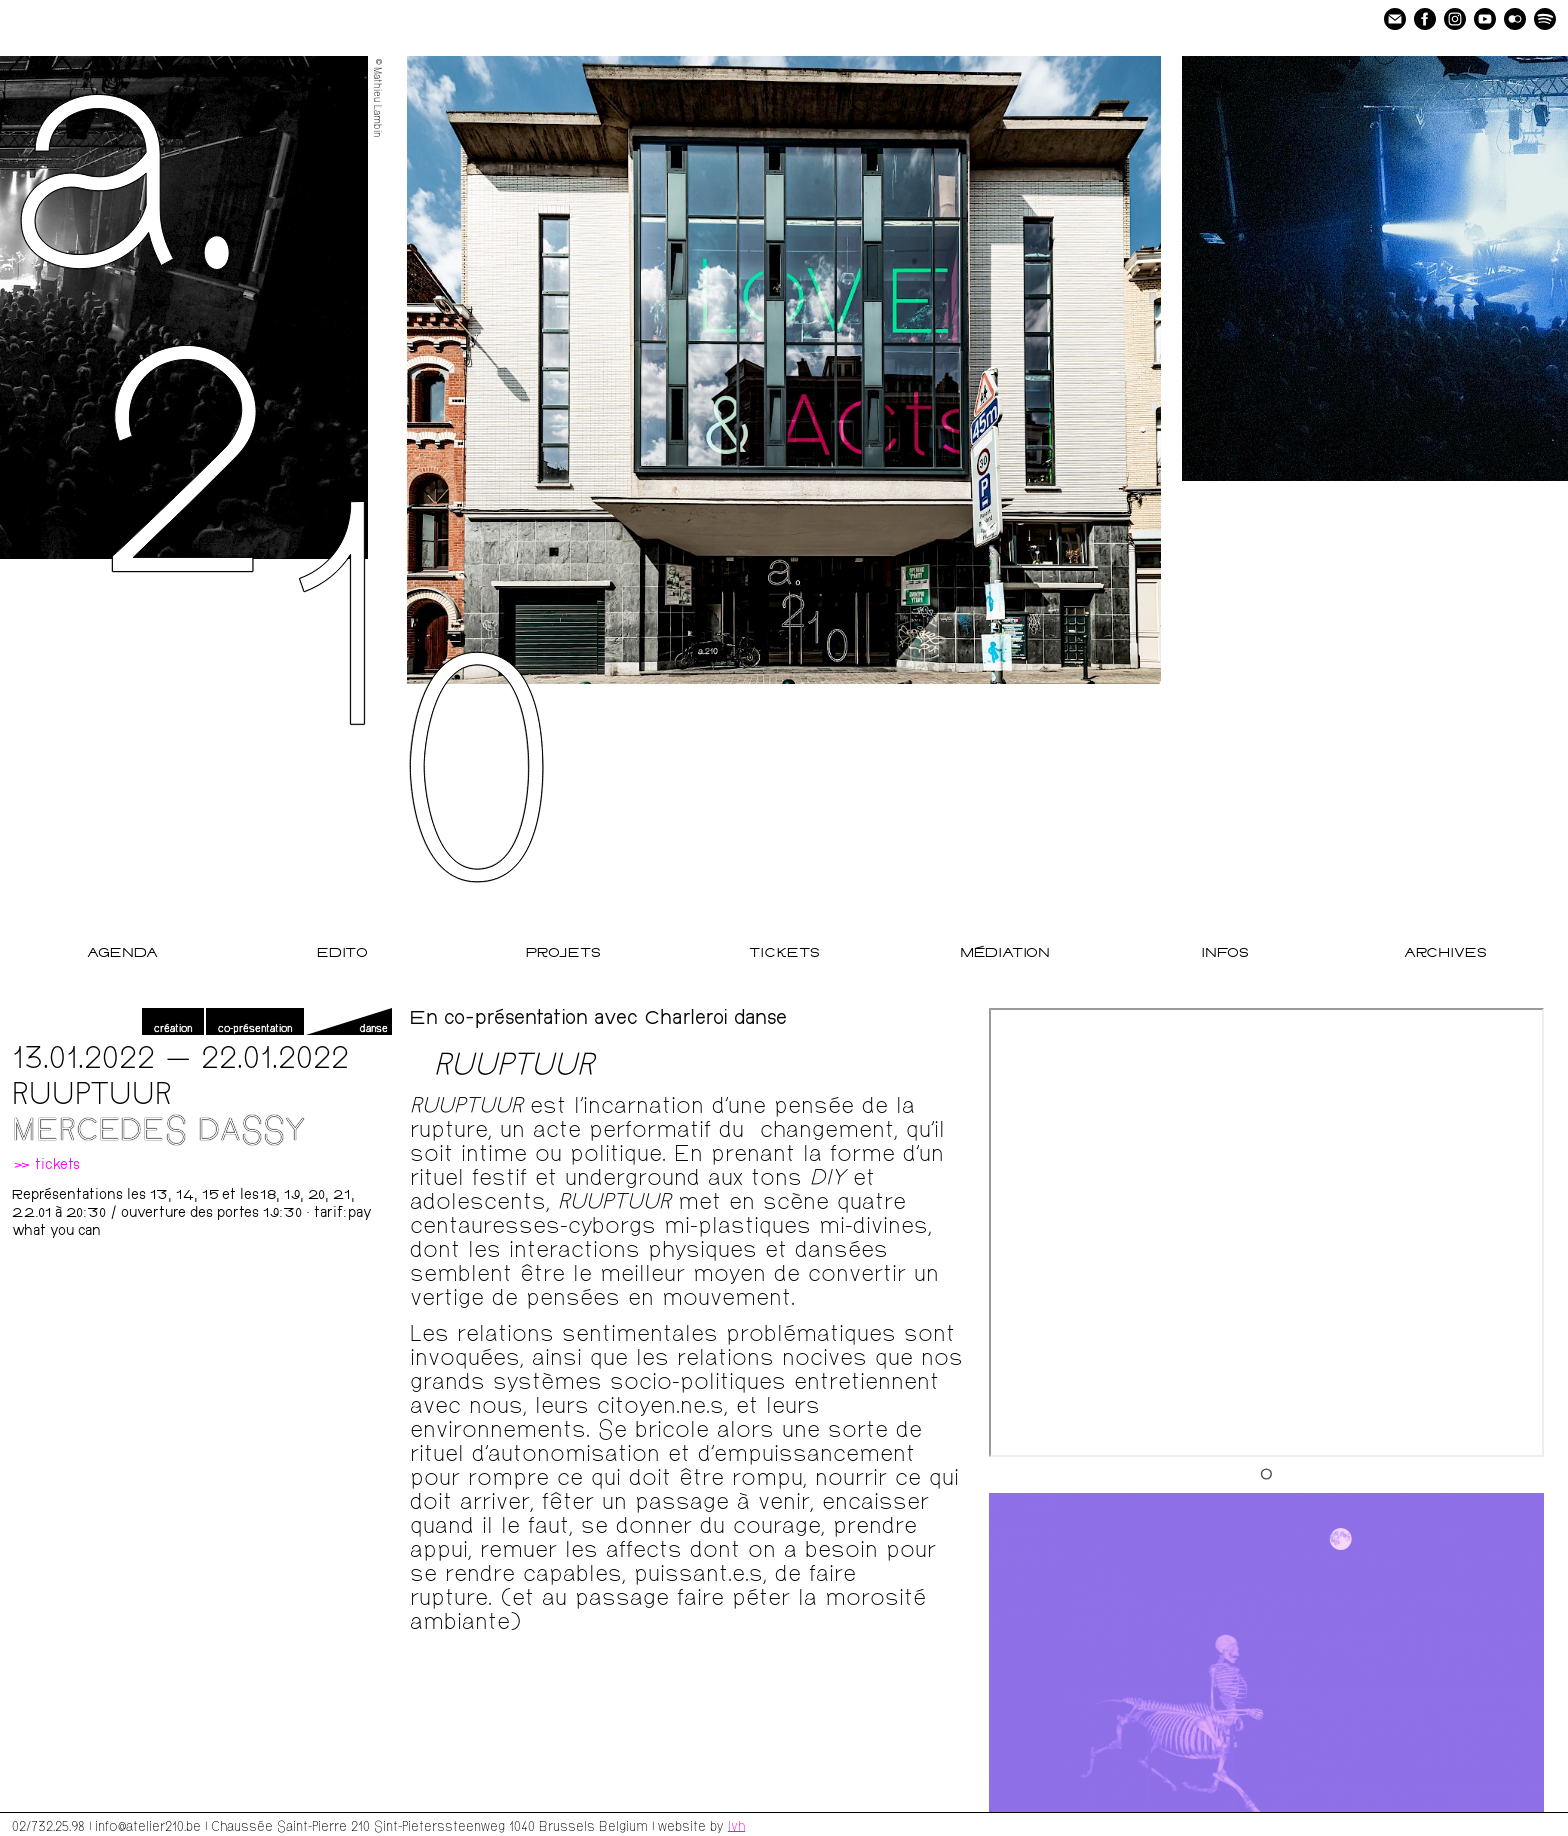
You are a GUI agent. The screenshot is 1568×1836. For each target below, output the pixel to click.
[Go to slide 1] (1266, 1473)
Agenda (122, 953)
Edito (342, 953)
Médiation (1005, 953)
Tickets (784, 953)
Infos (1225, 953)
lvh (736, 1825)
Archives (1445, 953)
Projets (563, 953)
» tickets (46, 1166)
